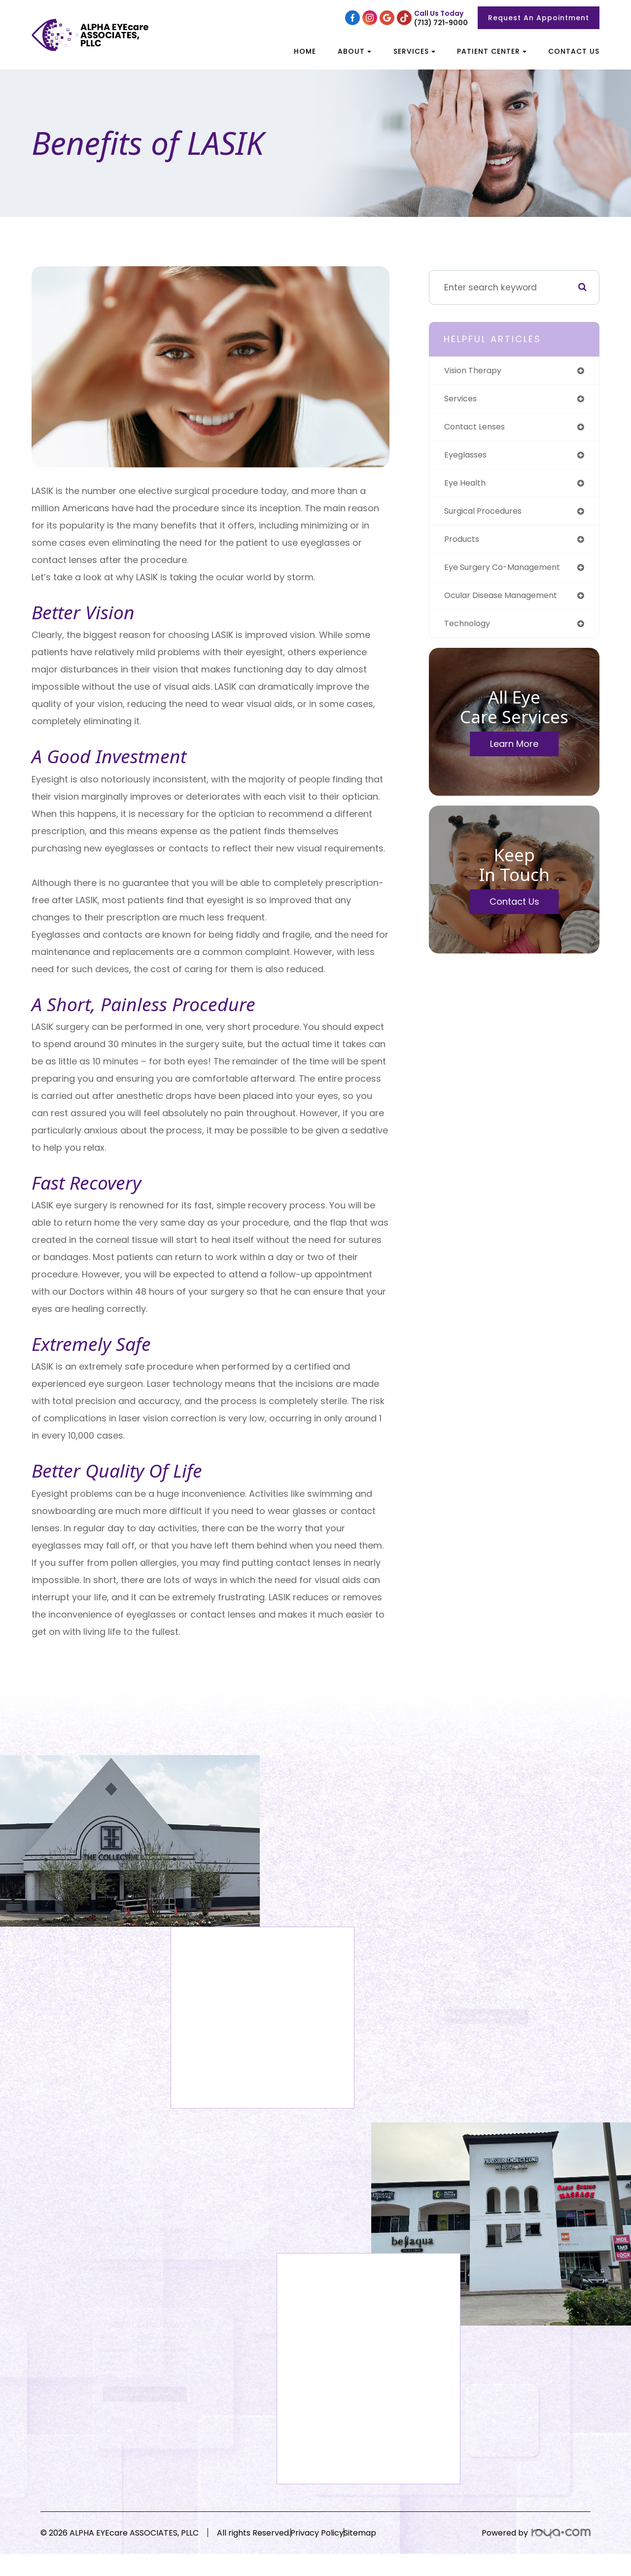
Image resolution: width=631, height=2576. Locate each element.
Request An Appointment (538, 18)
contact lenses (478, 429)
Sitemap (396, 2537)
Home (305, 51)
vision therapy (475, 371)
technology (469, 631)
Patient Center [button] (491, 51)
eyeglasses (468, 458)
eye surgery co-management (508, 573)
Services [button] (414, 51)
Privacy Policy (335, 2537)
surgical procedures (487, 515)
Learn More (514, 752)
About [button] (354, 51)
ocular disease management (507, 602)
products (463, 544)
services (462, 400)
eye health (467, 487)
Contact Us (573, 51)
